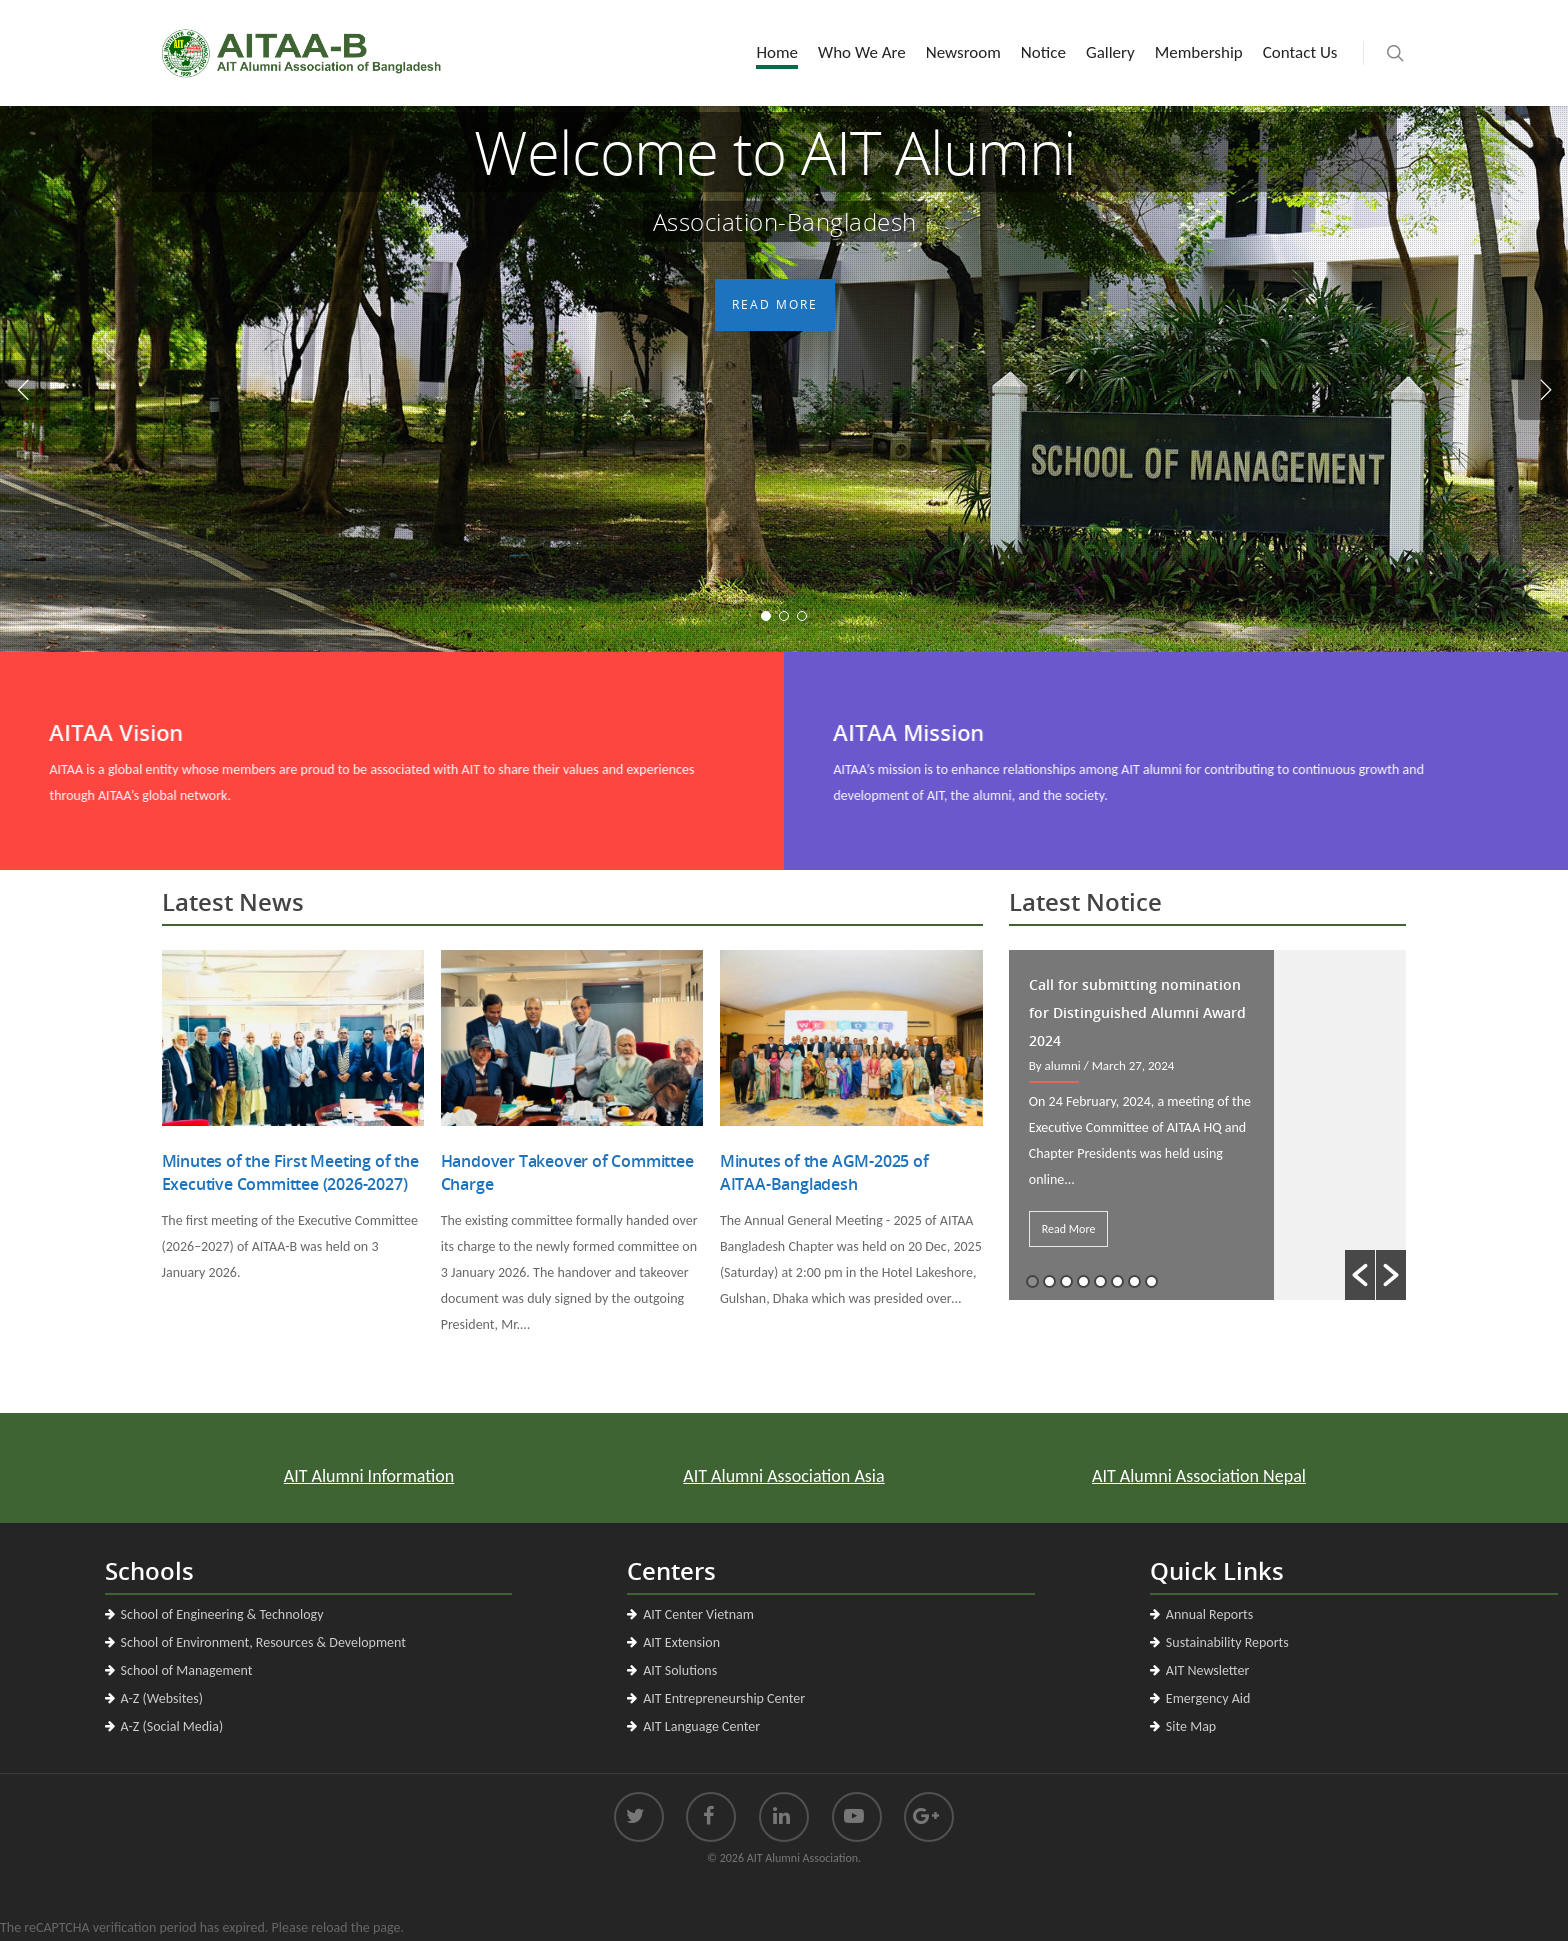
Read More (774, 460)
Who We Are (862, 52)
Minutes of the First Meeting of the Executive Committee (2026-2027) (290, 1172)
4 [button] (1083, 1281)
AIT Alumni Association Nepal (1133, 1475)
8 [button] (1151, 1281)
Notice (1043, 52)
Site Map (1191, 1726)
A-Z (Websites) (162, 1698)
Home (777, 52)
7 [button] (1134, 1281)
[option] (1208, 1125)
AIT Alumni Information (435, 1475)
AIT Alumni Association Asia (783, 1475)
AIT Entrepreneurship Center (724, 1698)
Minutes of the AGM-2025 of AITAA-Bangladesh (824, 1172)
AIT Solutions (680, 1670)
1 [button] (1032, 1281)
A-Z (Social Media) (172, 1726)
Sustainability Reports (1227, 1642)
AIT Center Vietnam (698, 1614)
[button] (1360, 1275)
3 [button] (1066, 1281)
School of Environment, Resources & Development (263, 1642)
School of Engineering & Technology (222, 1614)
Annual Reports (1209, 1614)
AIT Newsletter (1208, 1670)
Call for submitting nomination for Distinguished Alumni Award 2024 (1137, 1012)
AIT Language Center (701, 1726)
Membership (1199, 52)
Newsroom (963, 52)
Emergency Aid (1208, 1698)
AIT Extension (681, 1642)
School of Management (187, 1670)
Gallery (1110, 52)
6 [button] (1117, 1281)
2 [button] (1049, 1281)
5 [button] (1100, 1281)
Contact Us (1300, 52)
